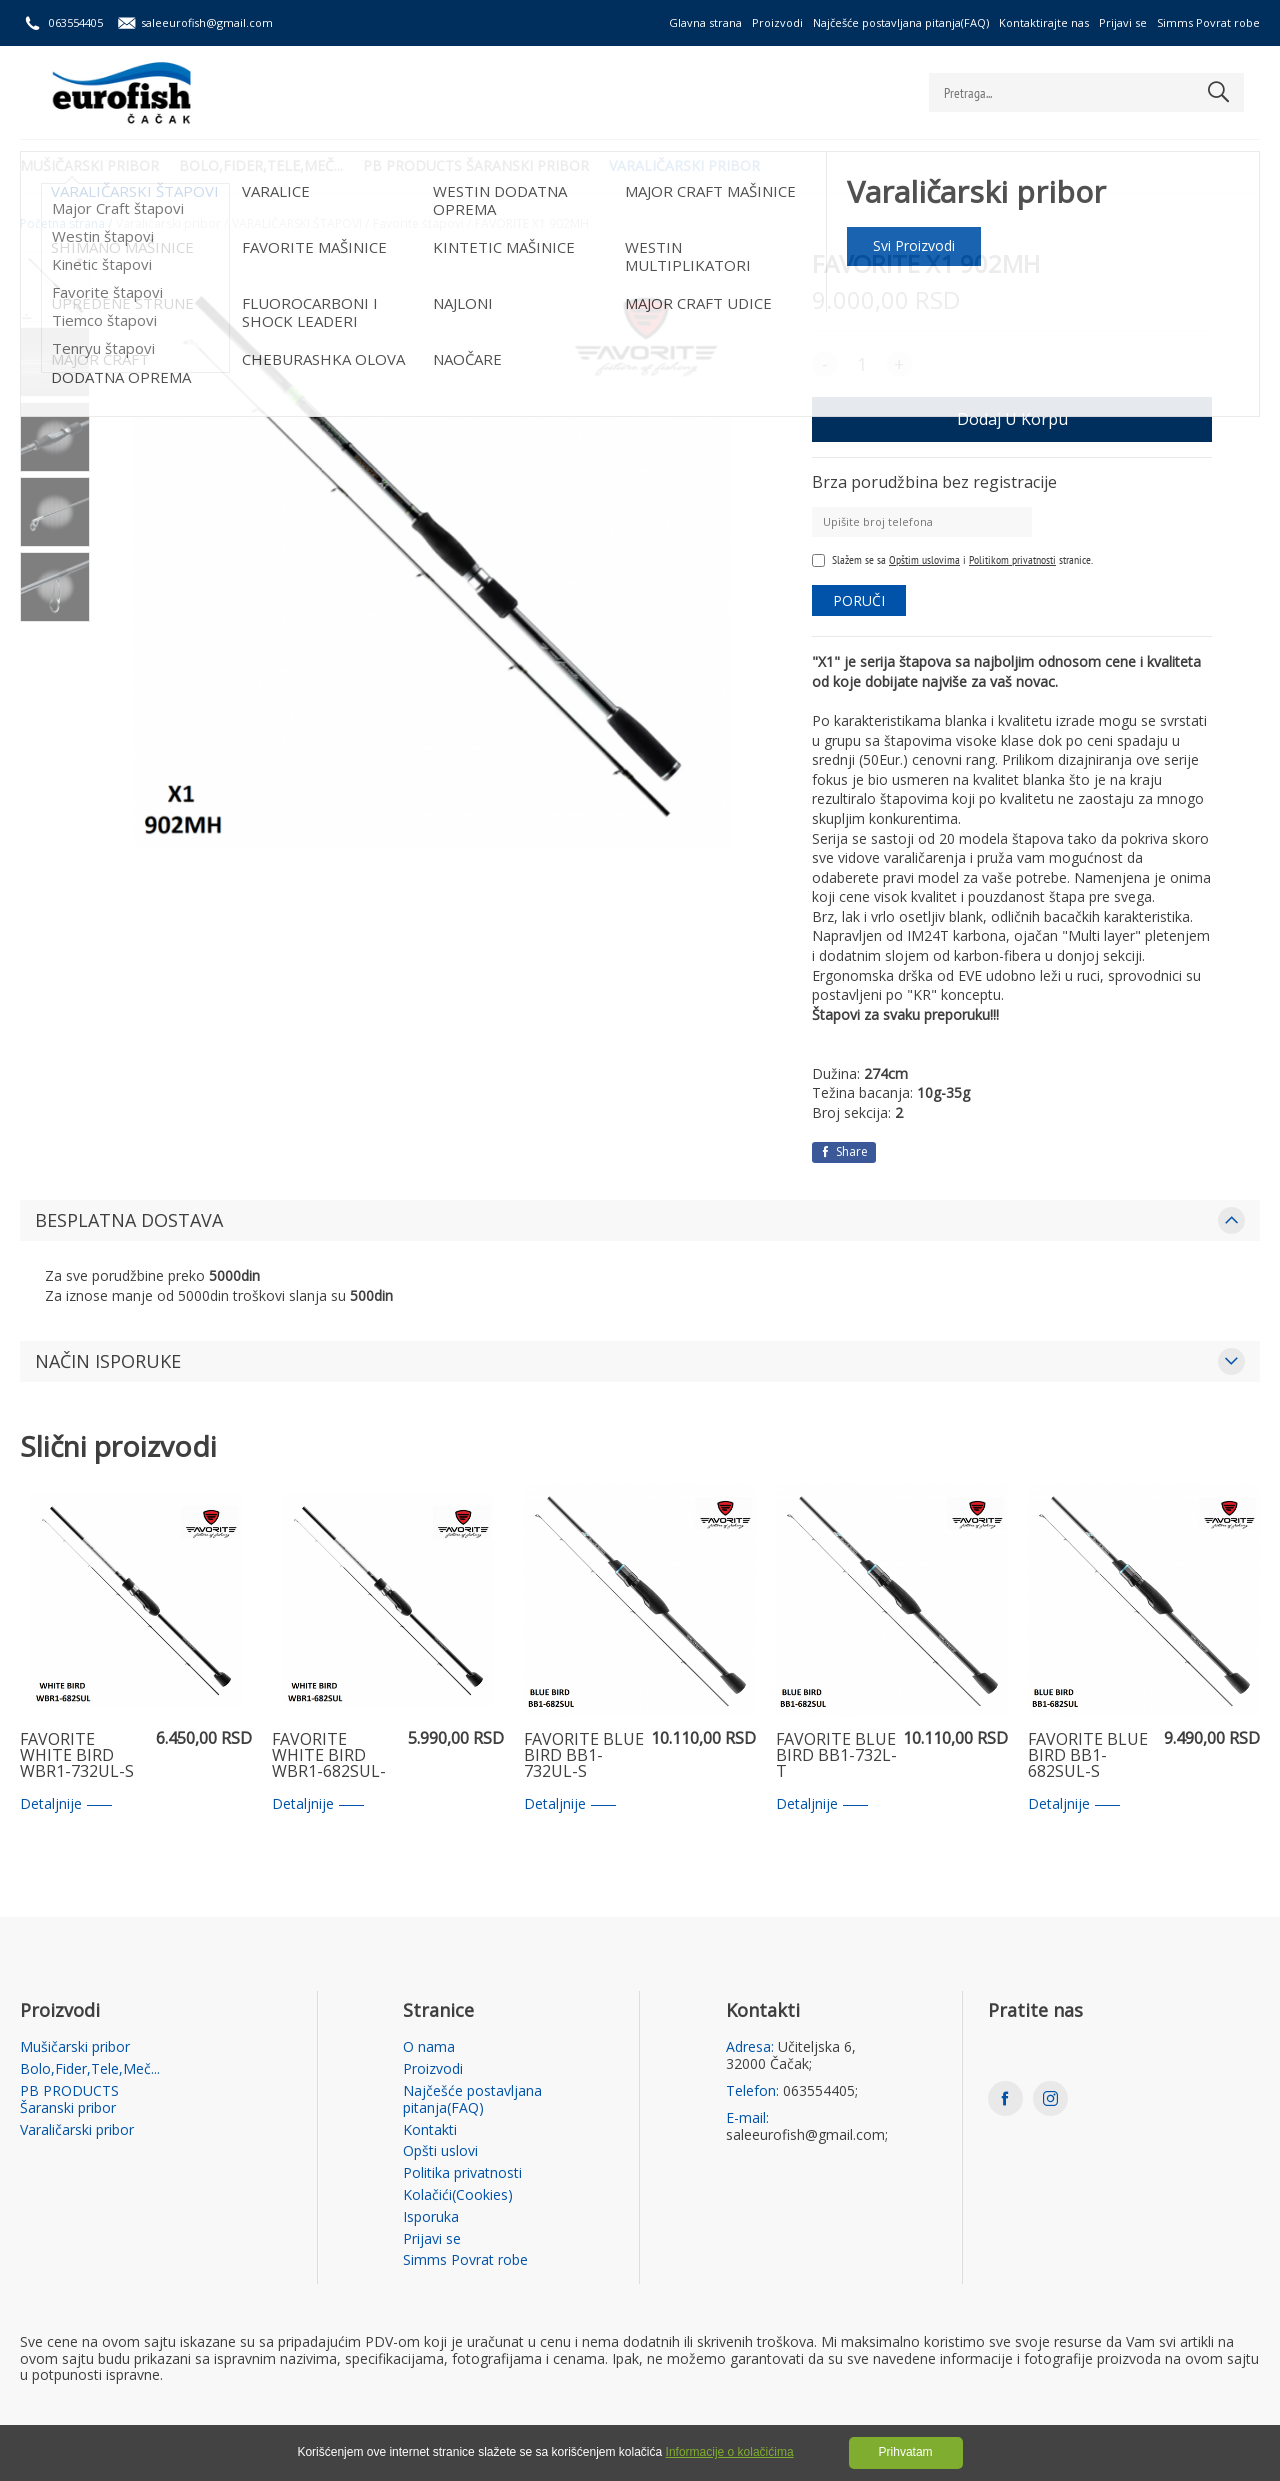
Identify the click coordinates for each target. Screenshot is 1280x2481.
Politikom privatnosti (1012, 559)
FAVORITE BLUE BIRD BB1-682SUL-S (1088, 1756)
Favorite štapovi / (422, 224)
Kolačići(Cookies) (458, 2195)
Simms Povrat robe (1208, 22)
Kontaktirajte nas (1044, 22)
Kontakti (430, 2130)
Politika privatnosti (462, 2173)
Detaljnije (66, 1804)
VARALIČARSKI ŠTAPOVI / (300, 224)
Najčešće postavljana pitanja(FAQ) (901, 22)
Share (844, 1151)
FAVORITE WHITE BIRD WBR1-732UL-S (77, 1756)
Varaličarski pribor (684, 165)
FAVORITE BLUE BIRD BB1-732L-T (836, 1756)
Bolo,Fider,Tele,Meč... (261, 165)
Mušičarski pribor (89, 165)
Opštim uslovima (924, 559)
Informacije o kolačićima (730, 2452)
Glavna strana (705, 22)
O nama (429, 2047)
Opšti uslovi (440, 2151)
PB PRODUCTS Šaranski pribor (476, 165)
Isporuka (431, 2217)
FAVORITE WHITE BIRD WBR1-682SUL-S (329, 1756)
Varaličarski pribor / (172, 224)
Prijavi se (1123, 22)
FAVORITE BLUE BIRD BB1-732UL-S (584, 1756)
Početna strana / (66, 224)
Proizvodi (777, 22)
